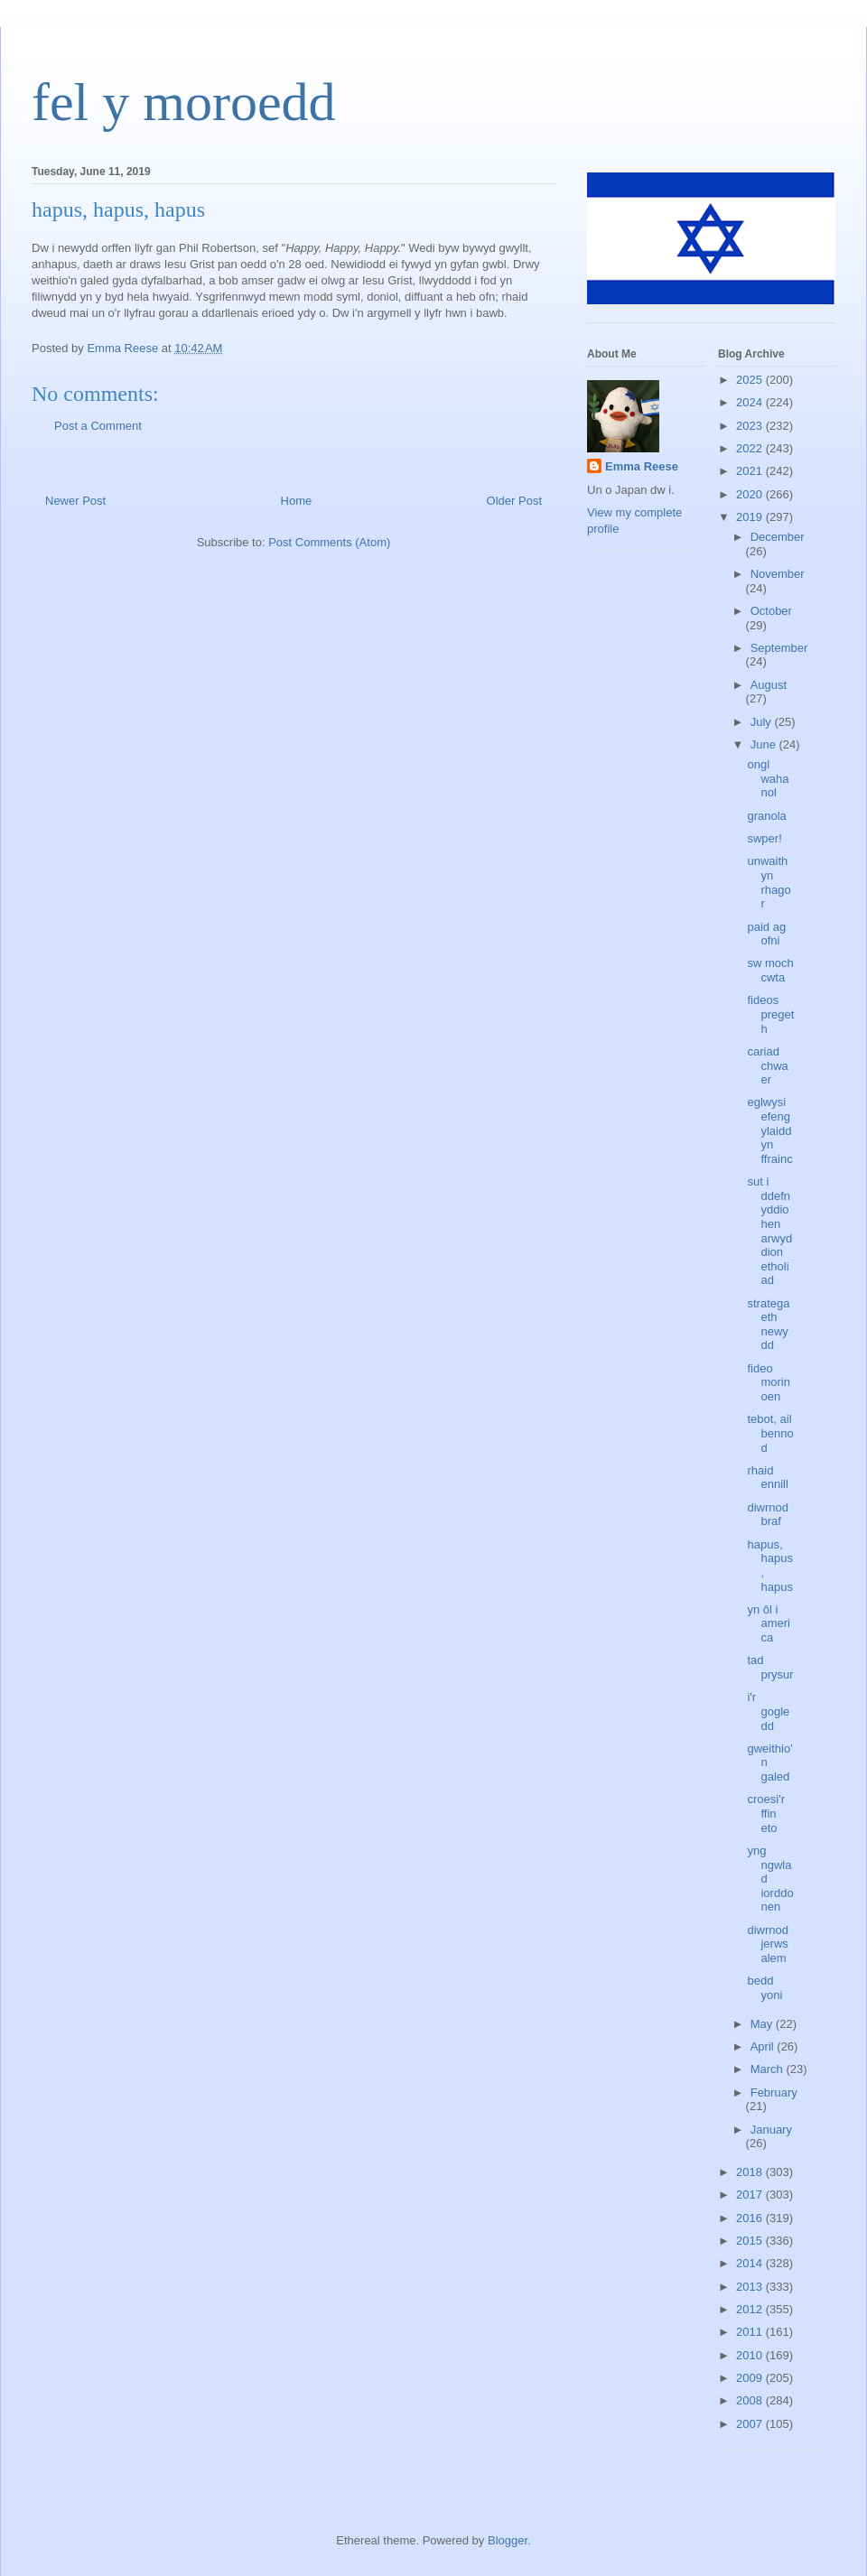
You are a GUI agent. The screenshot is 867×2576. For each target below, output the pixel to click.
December (777, 537)
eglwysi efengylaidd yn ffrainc (769, 1130)
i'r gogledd (768, 1711)
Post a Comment (98, 425)
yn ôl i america (768, 1623)
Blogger (507, 2540)
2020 (751, 494)
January (771, 2129)
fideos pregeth (770, 1014)
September (779, 648)
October (771, 611)
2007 (751, 2424)
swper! (764, 838)
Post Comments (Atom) (329, 542)
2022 (751, 448)
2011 (751, 2332)
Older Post (514, 500)
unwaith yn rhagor (768, 882)
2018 (751, 2172)
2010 (751, 2355)
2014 (751, 2263)
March (768, 2069)
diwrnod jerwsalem (767, 1944)
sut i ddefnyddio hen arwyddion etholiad (769, 1231)
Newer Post (75, 500)
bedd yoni (764, 1988)
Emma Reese (641, 466)
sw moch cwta (770, 970)
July (762, 722)
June (764, 744)
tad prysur (770, 1667)
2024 (751, 402)
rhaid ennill (767, 1478)
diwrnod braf (767, 1515)
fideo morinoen (768, 1382)
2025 (751, 379)
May (763, 2024)
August (768, 685)
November (777, 574)
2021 (751, 471)
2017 (751, 2194)
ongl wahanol (767, 778)
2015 (751, 2240)
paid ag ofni (766, 934)
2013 (751, 2286)
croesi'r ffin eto (766, 1813)
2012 (751, 2309)
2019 (751, 517)
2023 (751, 425)
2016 (751, 2218)
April (764, 2046)
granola (766, 816)
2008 (751, 2400)
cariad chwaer (767, 1065)
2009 (751, 2378)
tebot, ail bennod (770, 1433)
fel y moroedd (184, 102)
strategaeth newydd (768, 1325)
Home (296, 500)
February (773, 2092)
